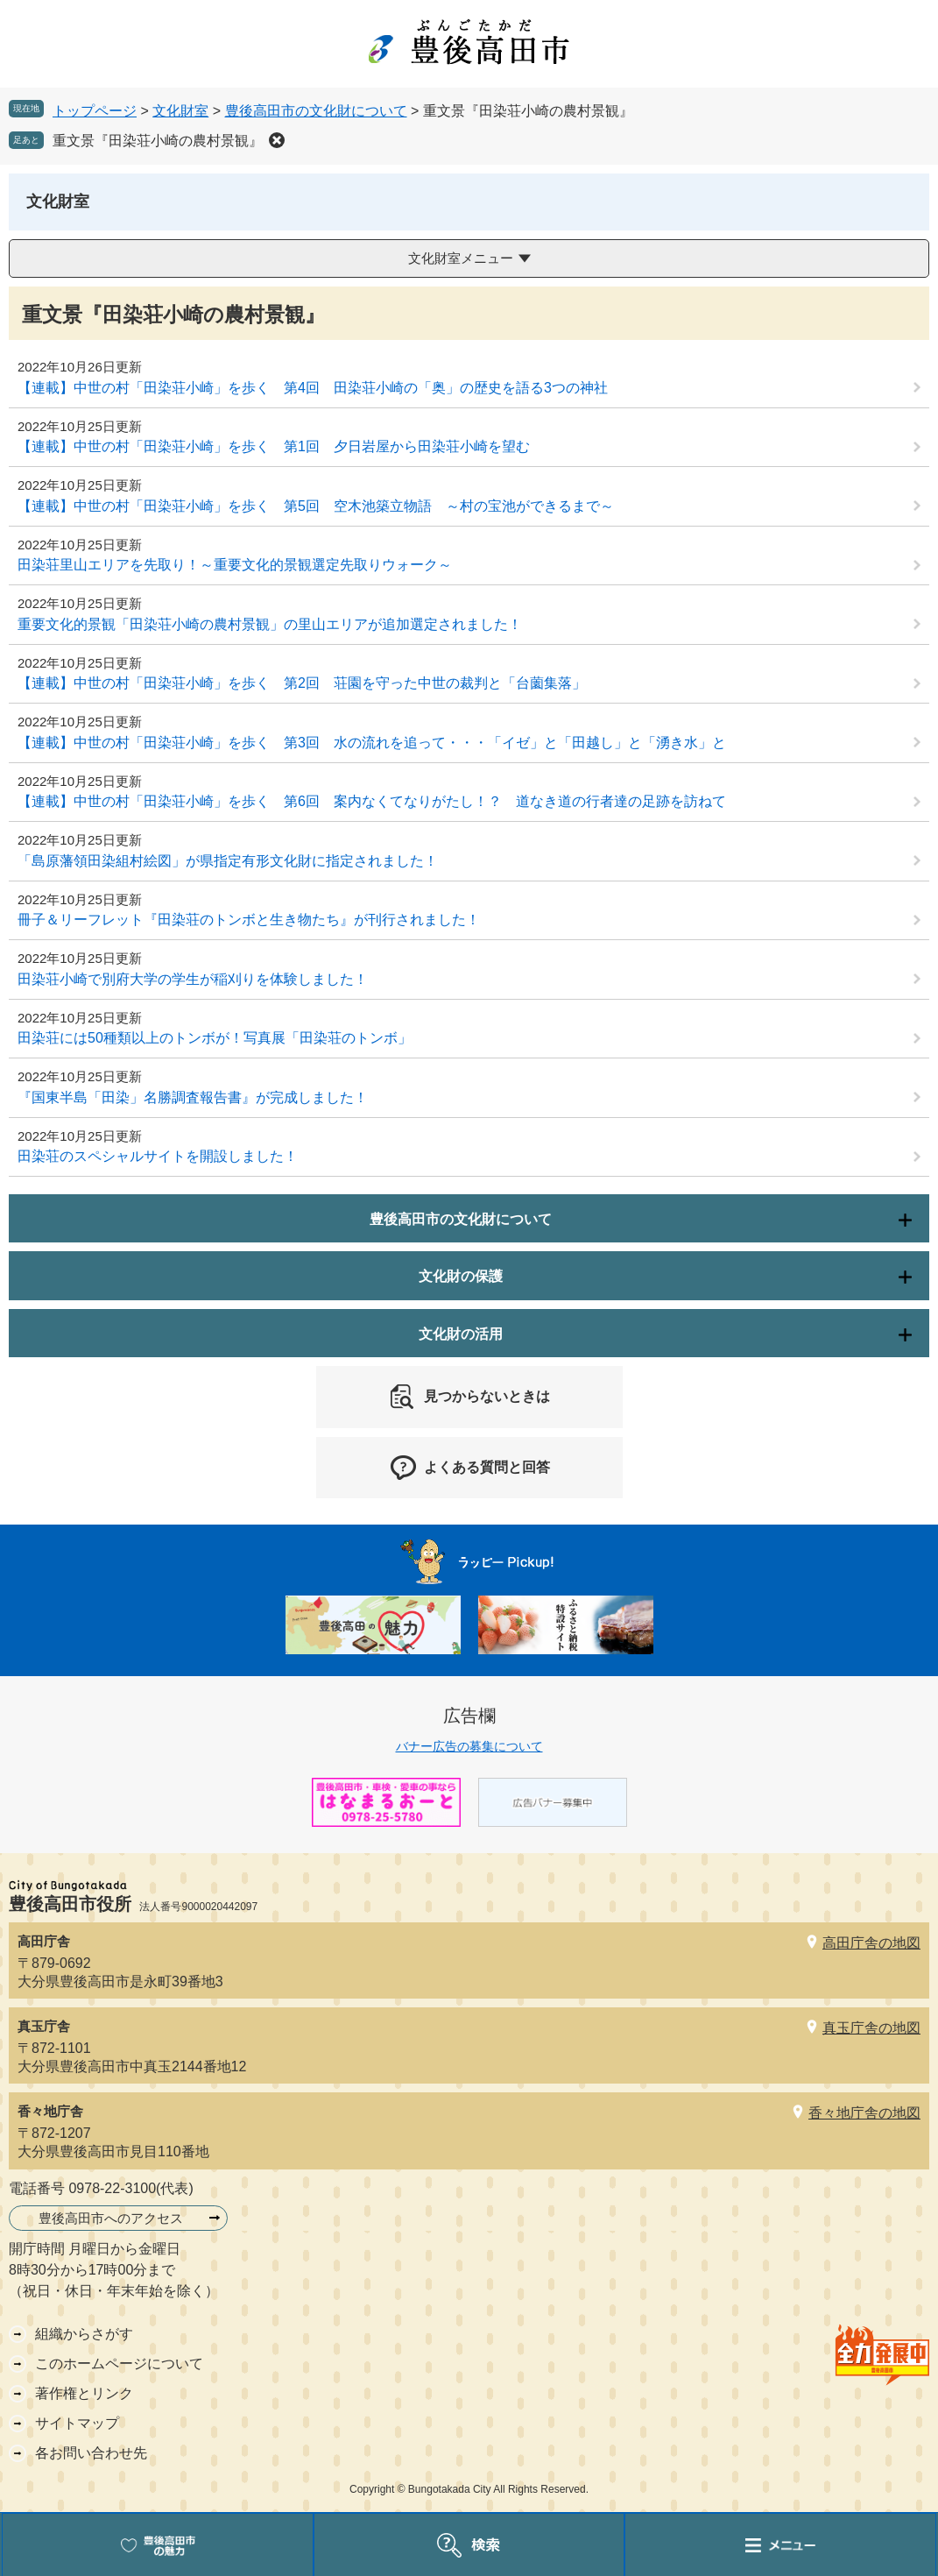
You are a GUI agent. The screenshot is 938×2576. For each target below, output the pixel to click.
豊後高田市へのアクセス (111, 2218)
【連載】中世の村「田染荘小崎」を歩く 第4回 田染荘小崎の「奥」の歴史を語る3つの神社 (313, 387)
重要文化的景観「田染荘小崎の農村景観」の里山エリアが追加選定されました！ (270, 624)
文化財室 (180, 110)
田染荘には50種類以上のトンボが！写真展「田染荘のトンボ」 (215, 1037)
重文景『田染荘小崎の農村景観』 (158, 140)
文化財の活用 (461, 1334)
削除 (277, 140)
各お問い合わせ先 (91, 2452)
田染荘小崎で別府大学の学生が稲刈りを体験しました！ (193, 979)
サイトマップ (77, 2423)
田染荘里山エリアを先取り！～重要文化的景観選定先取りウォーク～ (235, 564)
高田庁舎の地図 (871, 1943)
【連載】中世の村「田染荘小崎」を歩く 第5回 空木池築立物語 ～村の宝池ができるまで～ (316, 506)
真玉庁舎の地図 (871, 2027)
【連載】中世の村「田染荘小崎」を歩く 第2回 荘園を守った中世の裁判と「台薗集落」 (302, 683)
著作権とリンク (84, 2393)
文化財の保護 (461, 1276)
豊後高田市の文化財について (316, 110)
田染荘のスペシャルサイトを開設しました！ (158, 1156)
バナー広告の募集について (469, 1746)
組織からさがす (84, 2333)
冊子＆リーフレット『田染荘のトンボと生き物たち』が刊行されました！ (249, 919)
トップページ (95, 110)
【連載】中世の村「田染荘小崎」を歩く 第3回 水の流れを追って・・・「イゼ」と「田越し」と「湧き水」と (372, 742)
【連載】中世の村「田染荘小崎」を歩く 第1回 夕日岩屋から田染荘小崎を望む (274, 446)
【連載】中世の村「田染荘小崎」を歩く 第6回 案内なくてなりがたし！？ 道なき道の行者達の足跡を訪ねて (372, 801)
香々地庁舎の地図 (864, 2112)
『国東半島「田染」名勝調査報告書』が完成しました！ (193, 1097)
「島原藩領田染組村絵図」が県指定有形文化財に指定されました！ (228, 860)
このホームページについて (119, 2363)
